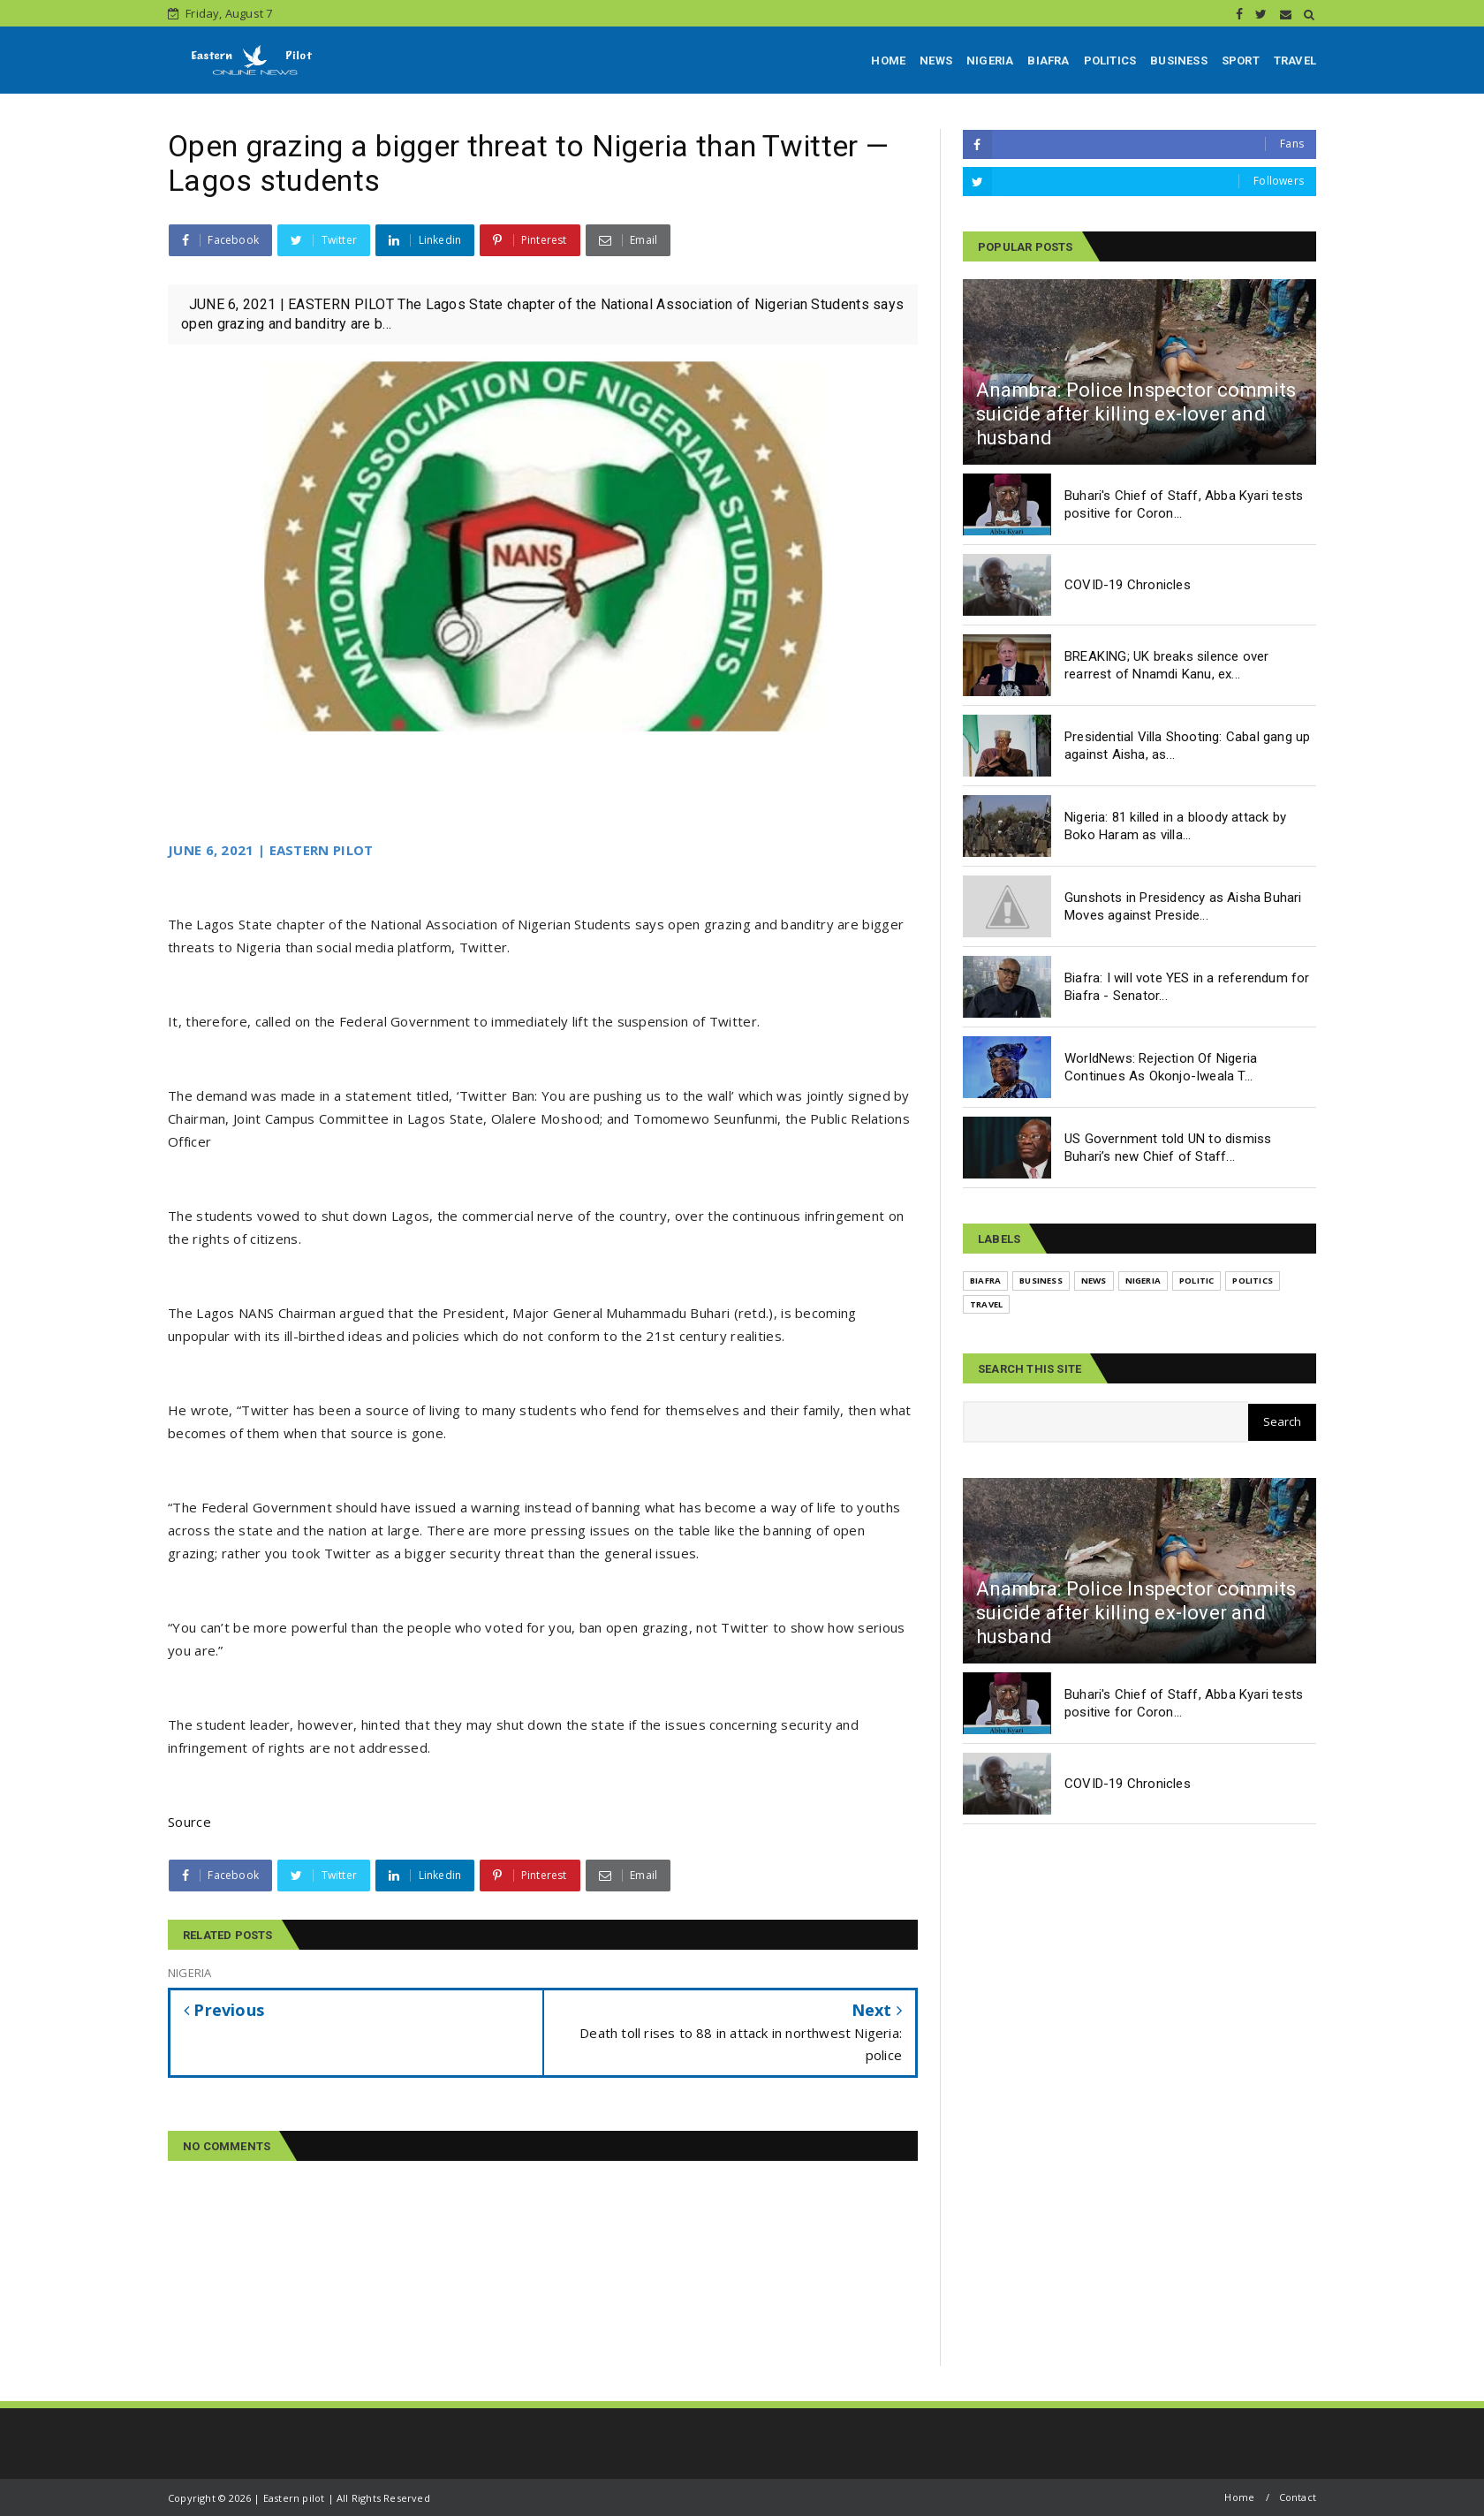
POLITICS (1110, 60)
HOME (888, 60)
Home (1239, 2497)
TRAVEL (1295, 60)
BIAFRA (1048, 60)
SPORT (1241, 60)
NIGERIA (989, 60)
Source (189, 1821)
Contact (1297, 2497)
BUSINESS (1179, 60)
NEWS (936, 60)
